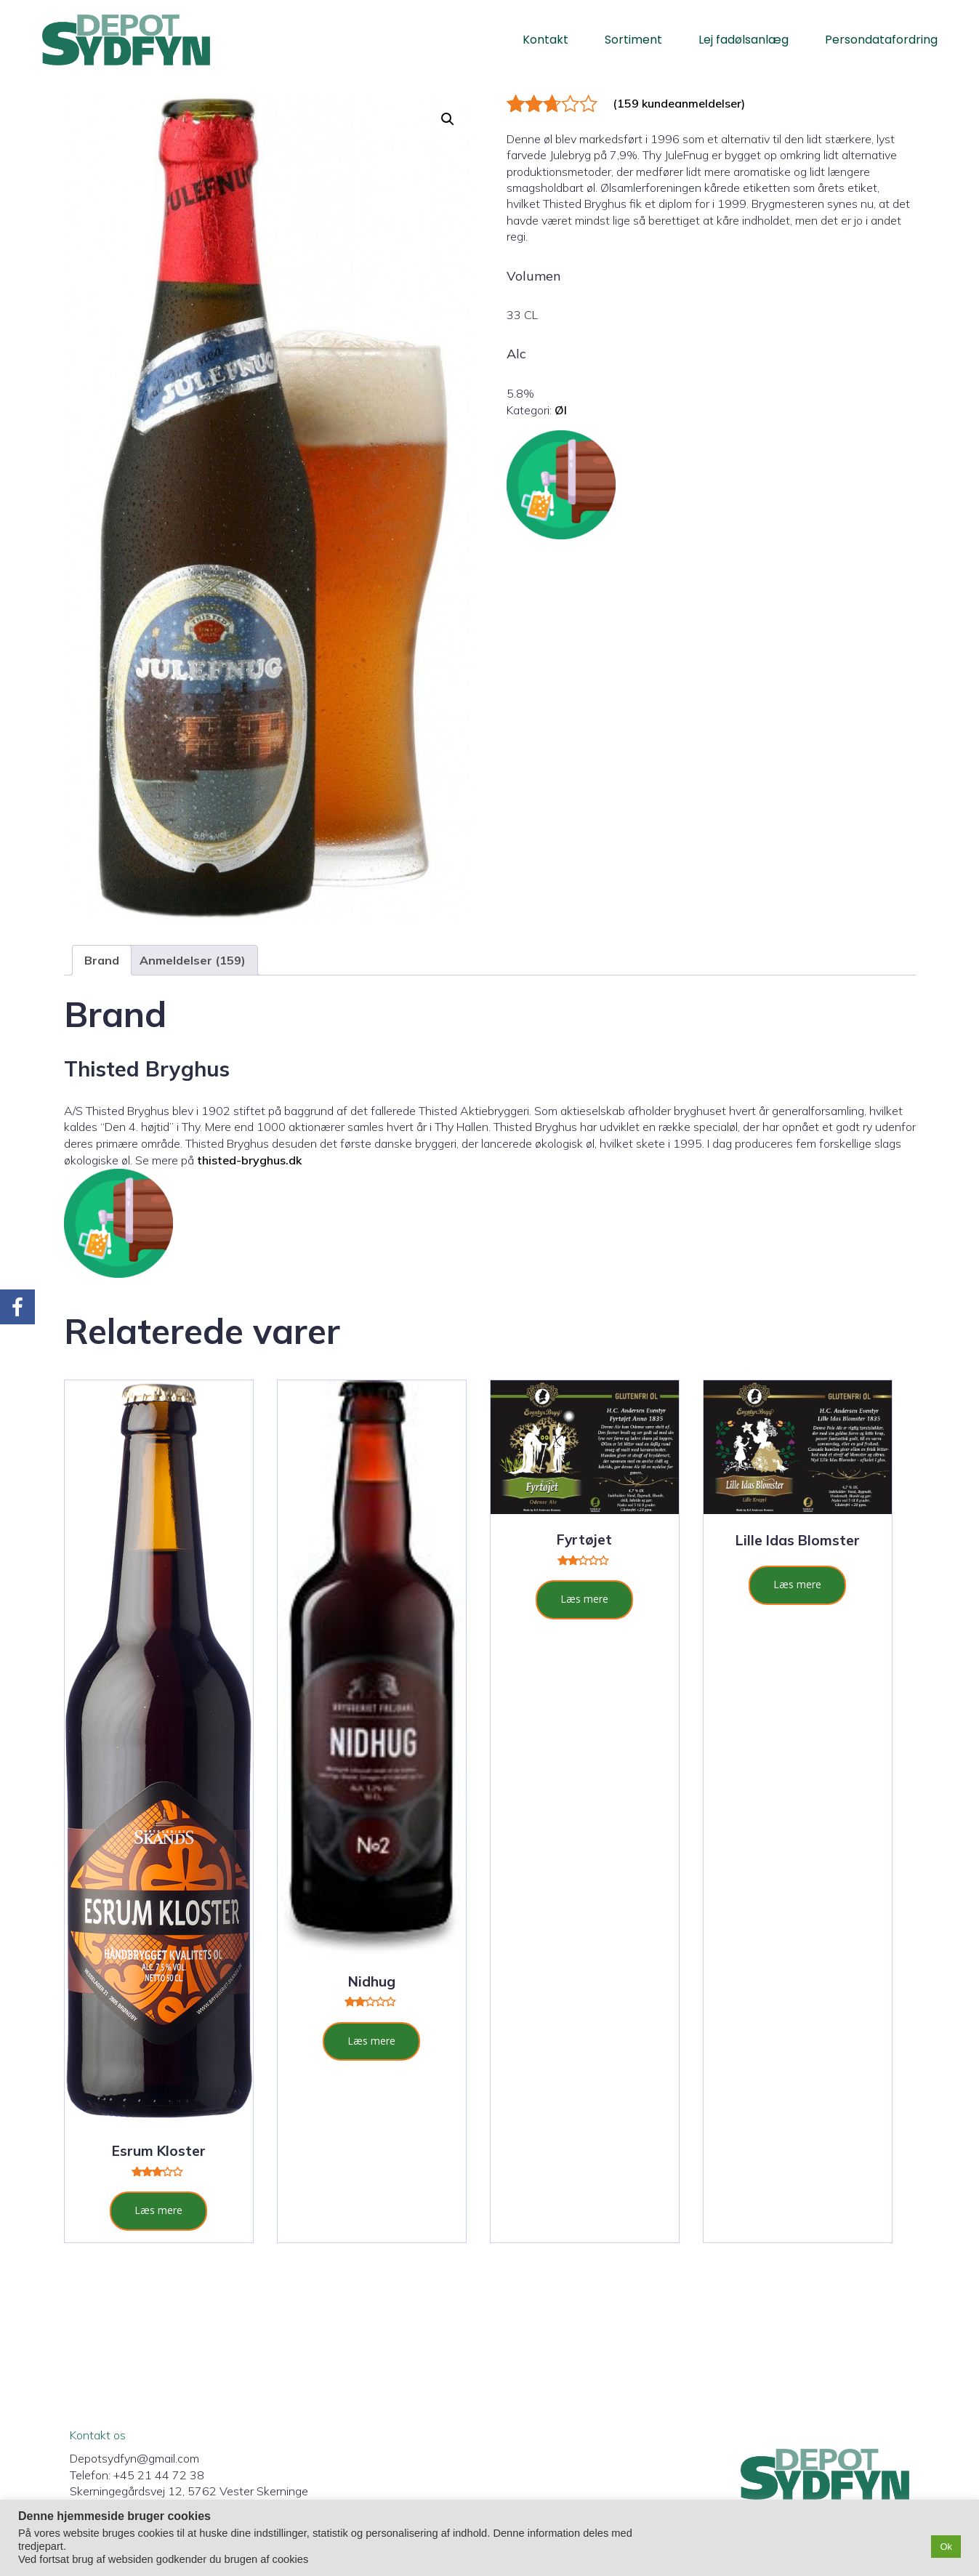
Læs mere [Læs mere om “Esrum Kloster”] (158, 2210)
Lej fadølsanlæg (743, 39)
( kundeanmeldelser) (679, 103)
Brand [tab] (101, 960)
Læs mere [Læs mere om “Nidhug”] (371, 2041)
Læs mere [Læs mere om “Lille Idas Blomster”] (797, 1584)
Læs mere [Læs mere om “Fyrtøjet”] (584, 1599)
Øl (561, 410)
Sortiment (633, 39)
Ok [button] (946, 2546)
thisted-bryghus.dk (249, 1160)
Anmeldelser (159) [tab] (193, 960)
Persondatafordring (881, 39)
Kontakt (545, 39)
